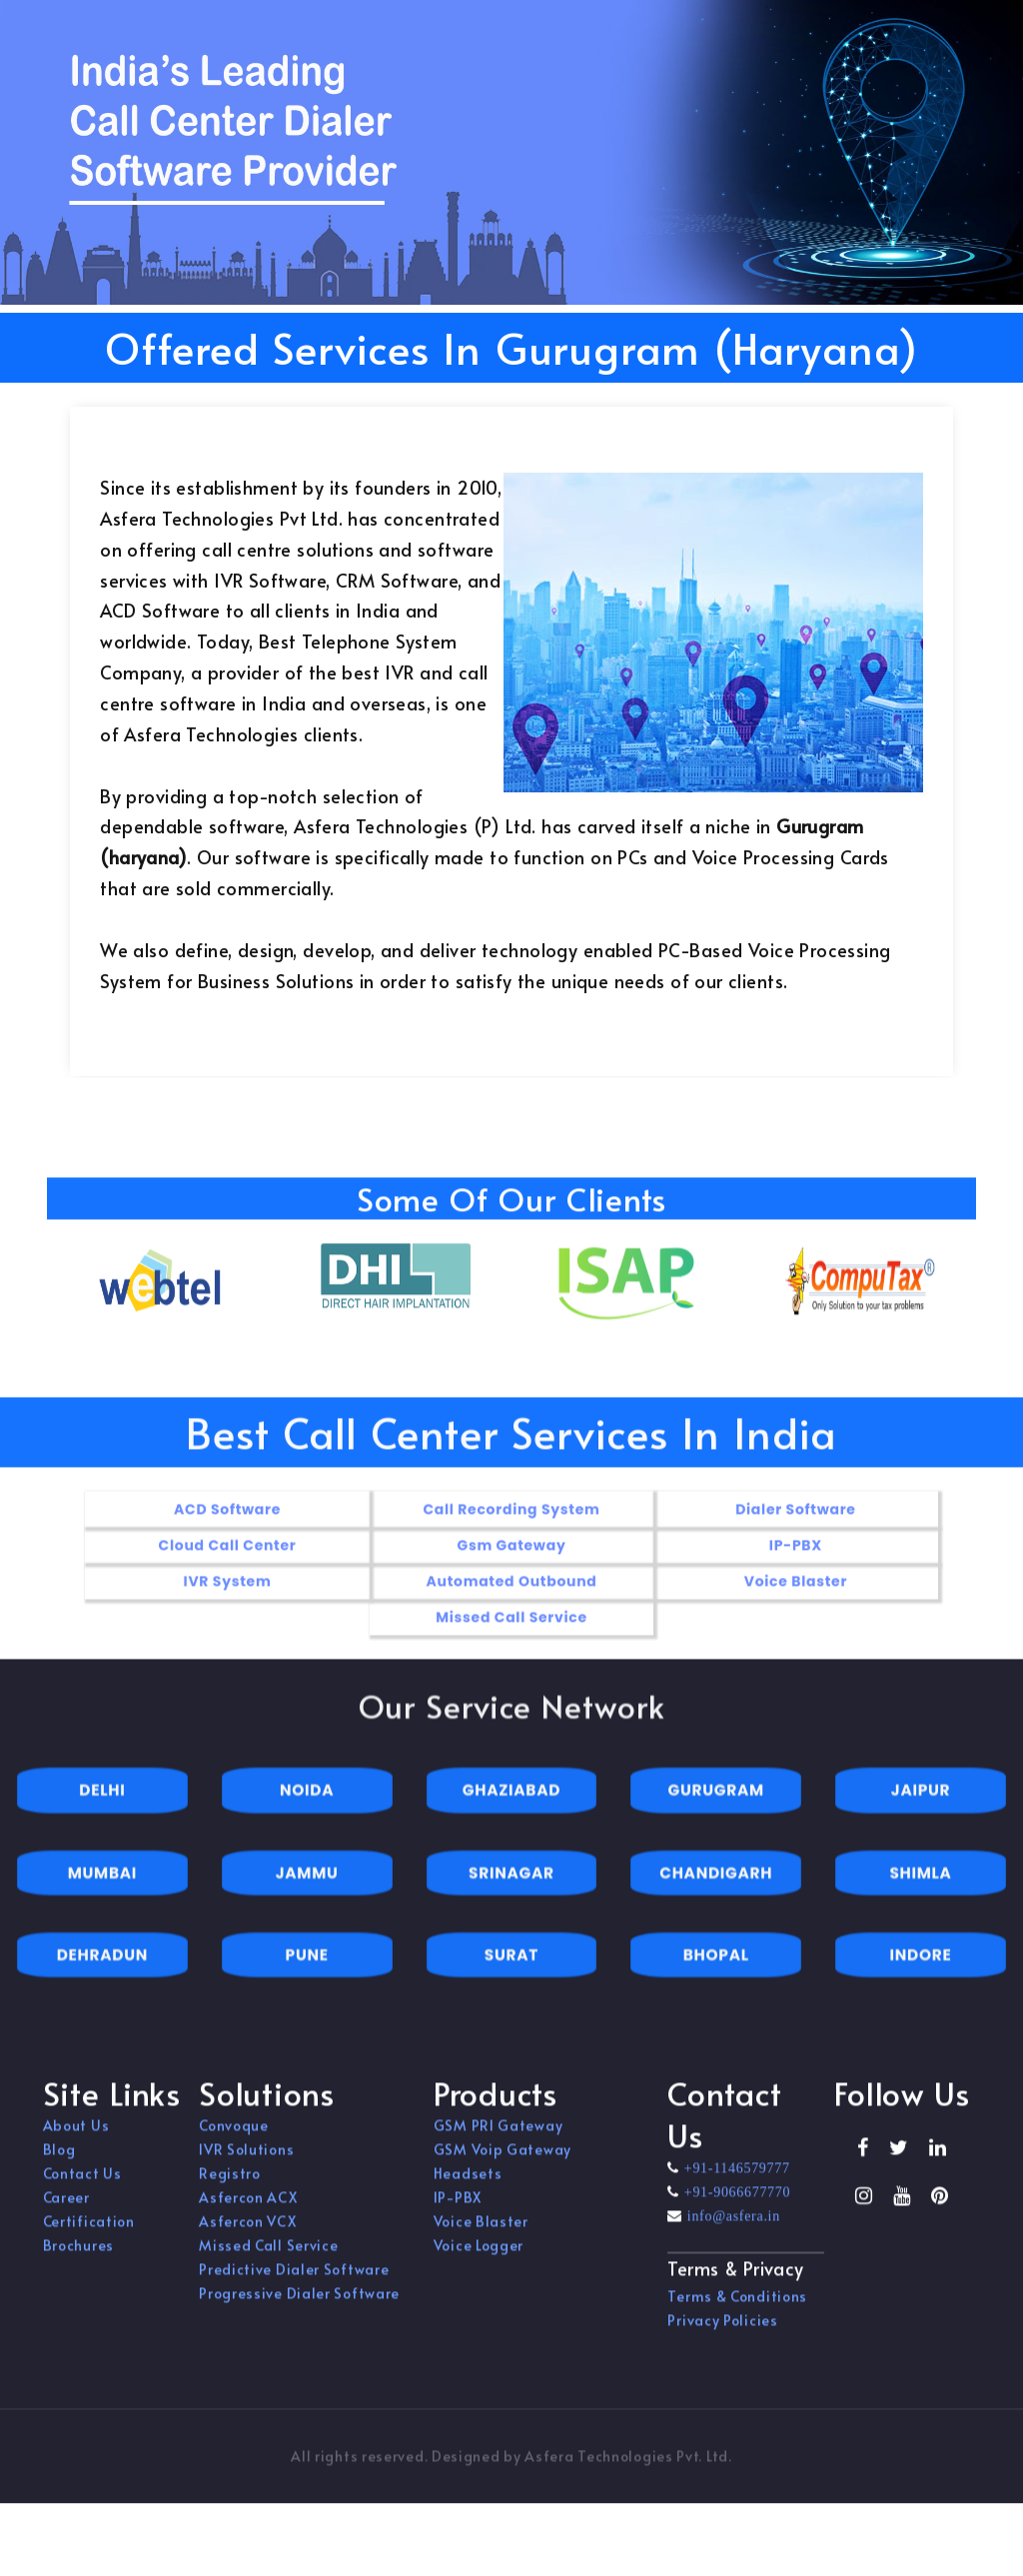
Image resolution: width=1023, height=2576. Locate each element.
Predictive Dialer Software (294, 2281)
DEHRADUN (102, 1978)
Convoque (234, 2137)
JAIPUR (920, 1815)
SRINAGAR (511, 1897)
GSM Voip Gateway (502, 2161)
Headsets (468, 2185)
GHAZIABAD (511, 1815)
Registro (230, 2185)
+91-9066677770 (734, 2204)
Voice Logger (478, 2257)
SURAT (511, 1978)
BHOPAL (716, 1978)
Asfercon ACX (248, 2209)
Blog (59, 2161)
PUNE (307, 1978)
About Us (76, 2137)
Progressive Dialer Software (299, 2305)
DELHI (102, 1815)
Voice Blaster (481, 2233)
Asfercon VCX (247, 2233)
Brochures (78, 2257)
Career (66, 2209)
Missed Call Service (268, 2257)
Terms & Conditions (737, 2307)
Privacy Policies (722, 2331)
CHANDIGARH (715, 1897)
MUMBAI (102, 1897)
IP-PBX (458, 2209)
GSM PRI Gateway (498, 2137)
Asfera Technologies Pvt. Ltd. (627, 2467)
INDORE (921, 1978)
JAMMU (307, 1897)
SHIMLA (920, 1897)
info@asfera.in (731, 2228)
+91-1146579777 (734, 2180)
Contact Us (82, 2185)
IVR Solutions (246, 2161)
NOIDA (307, 1815)
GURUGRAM (716, 1815)
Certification (89, 2233)
